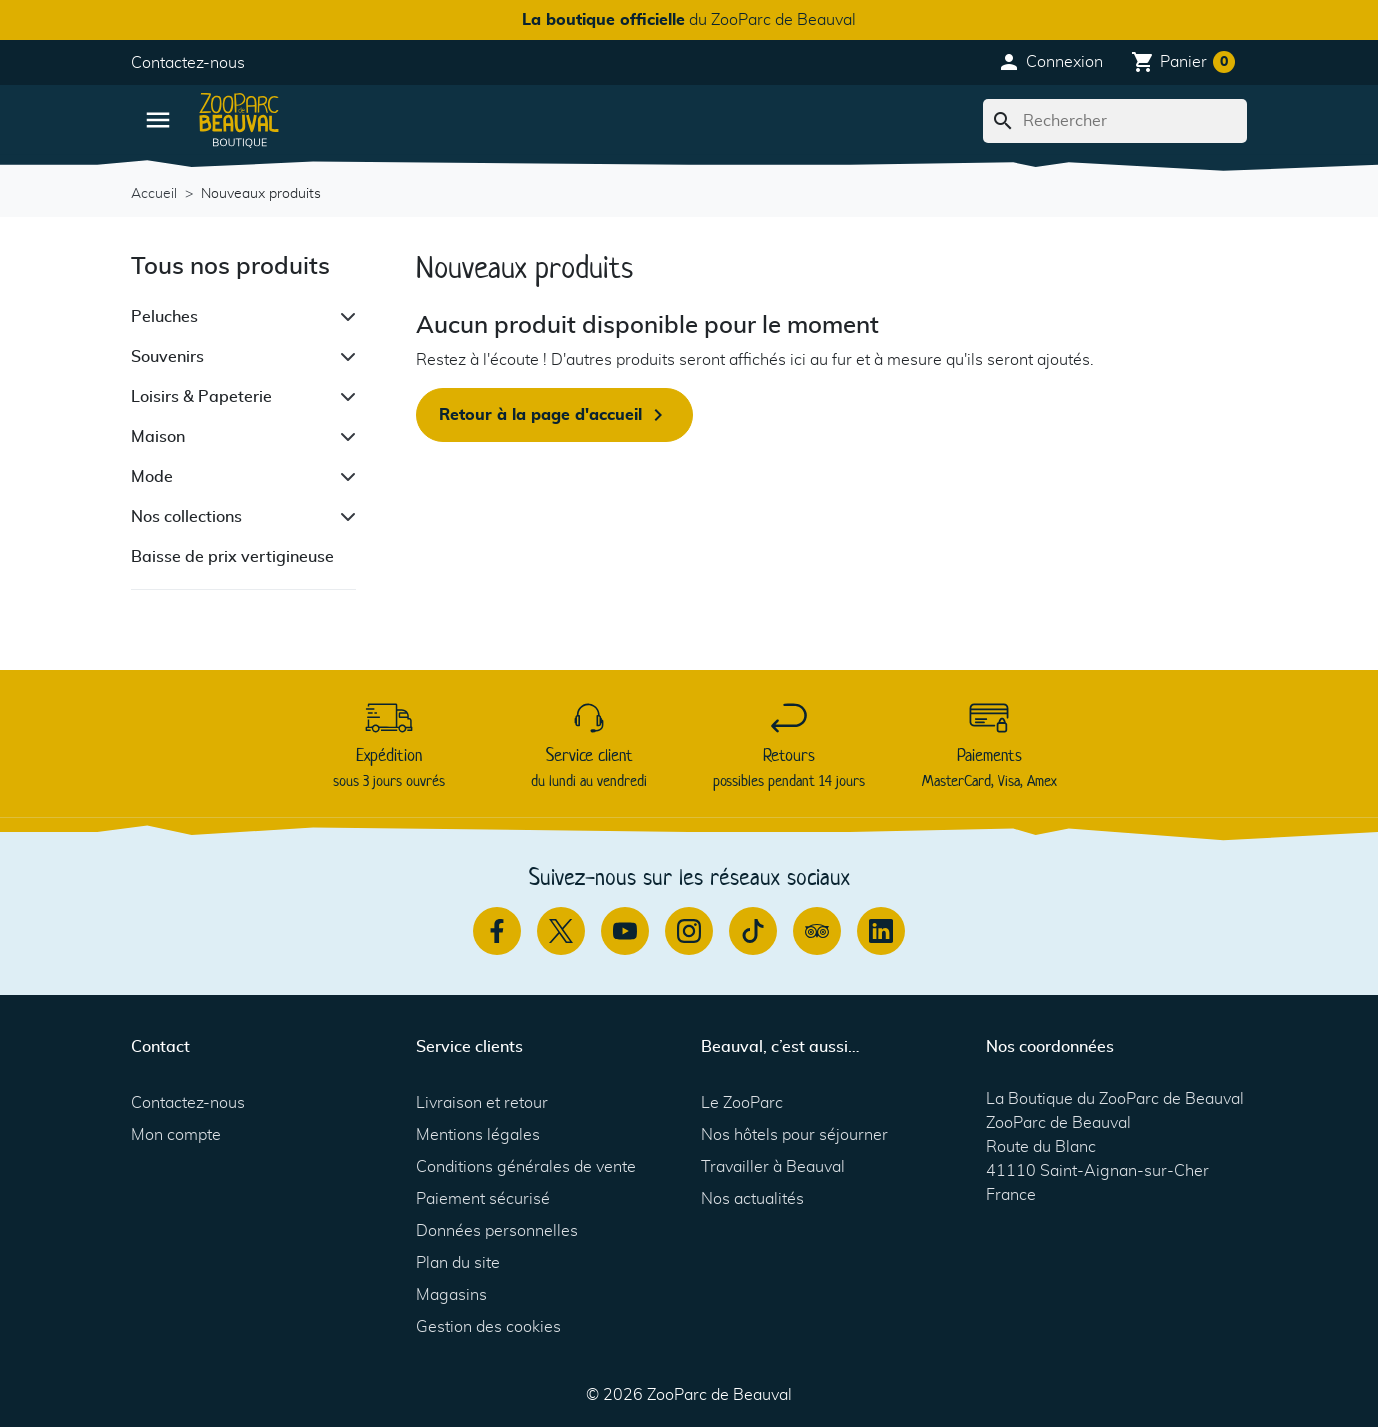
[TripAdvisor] (817, 931)
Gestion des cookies (488, 1327)
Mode (152, 477)
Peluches (164, 317)
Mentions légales (478, 1135)
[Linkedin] (881, 931)
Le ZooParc (742, 1103)
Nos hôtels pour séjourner (794, 1135)
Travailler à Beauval (773, 1167)
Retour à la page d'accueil (554, 415)
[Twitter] (561, 931)
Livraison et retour (482, 1103)
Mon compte (176, 1135)
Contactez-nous (188, 63)
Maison (158, 437)
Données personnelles (497, 1231)
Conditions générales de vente (526, 1167)
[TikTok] (753, 931)
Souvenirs (167, 357)
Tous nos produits (230, 267)
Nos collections (186, 517)
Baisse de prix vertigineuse (232, 557)
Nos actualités (752, 1199)
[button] (1050, 62)
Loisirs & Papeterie (201, 397)
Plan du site (458, 1263)
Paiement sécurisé (483, 1199)
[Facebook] (497, 931)
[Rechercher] (1115, 121)
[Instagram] (689, 931)
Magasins (451, 1295)
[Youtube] (625, 931)
